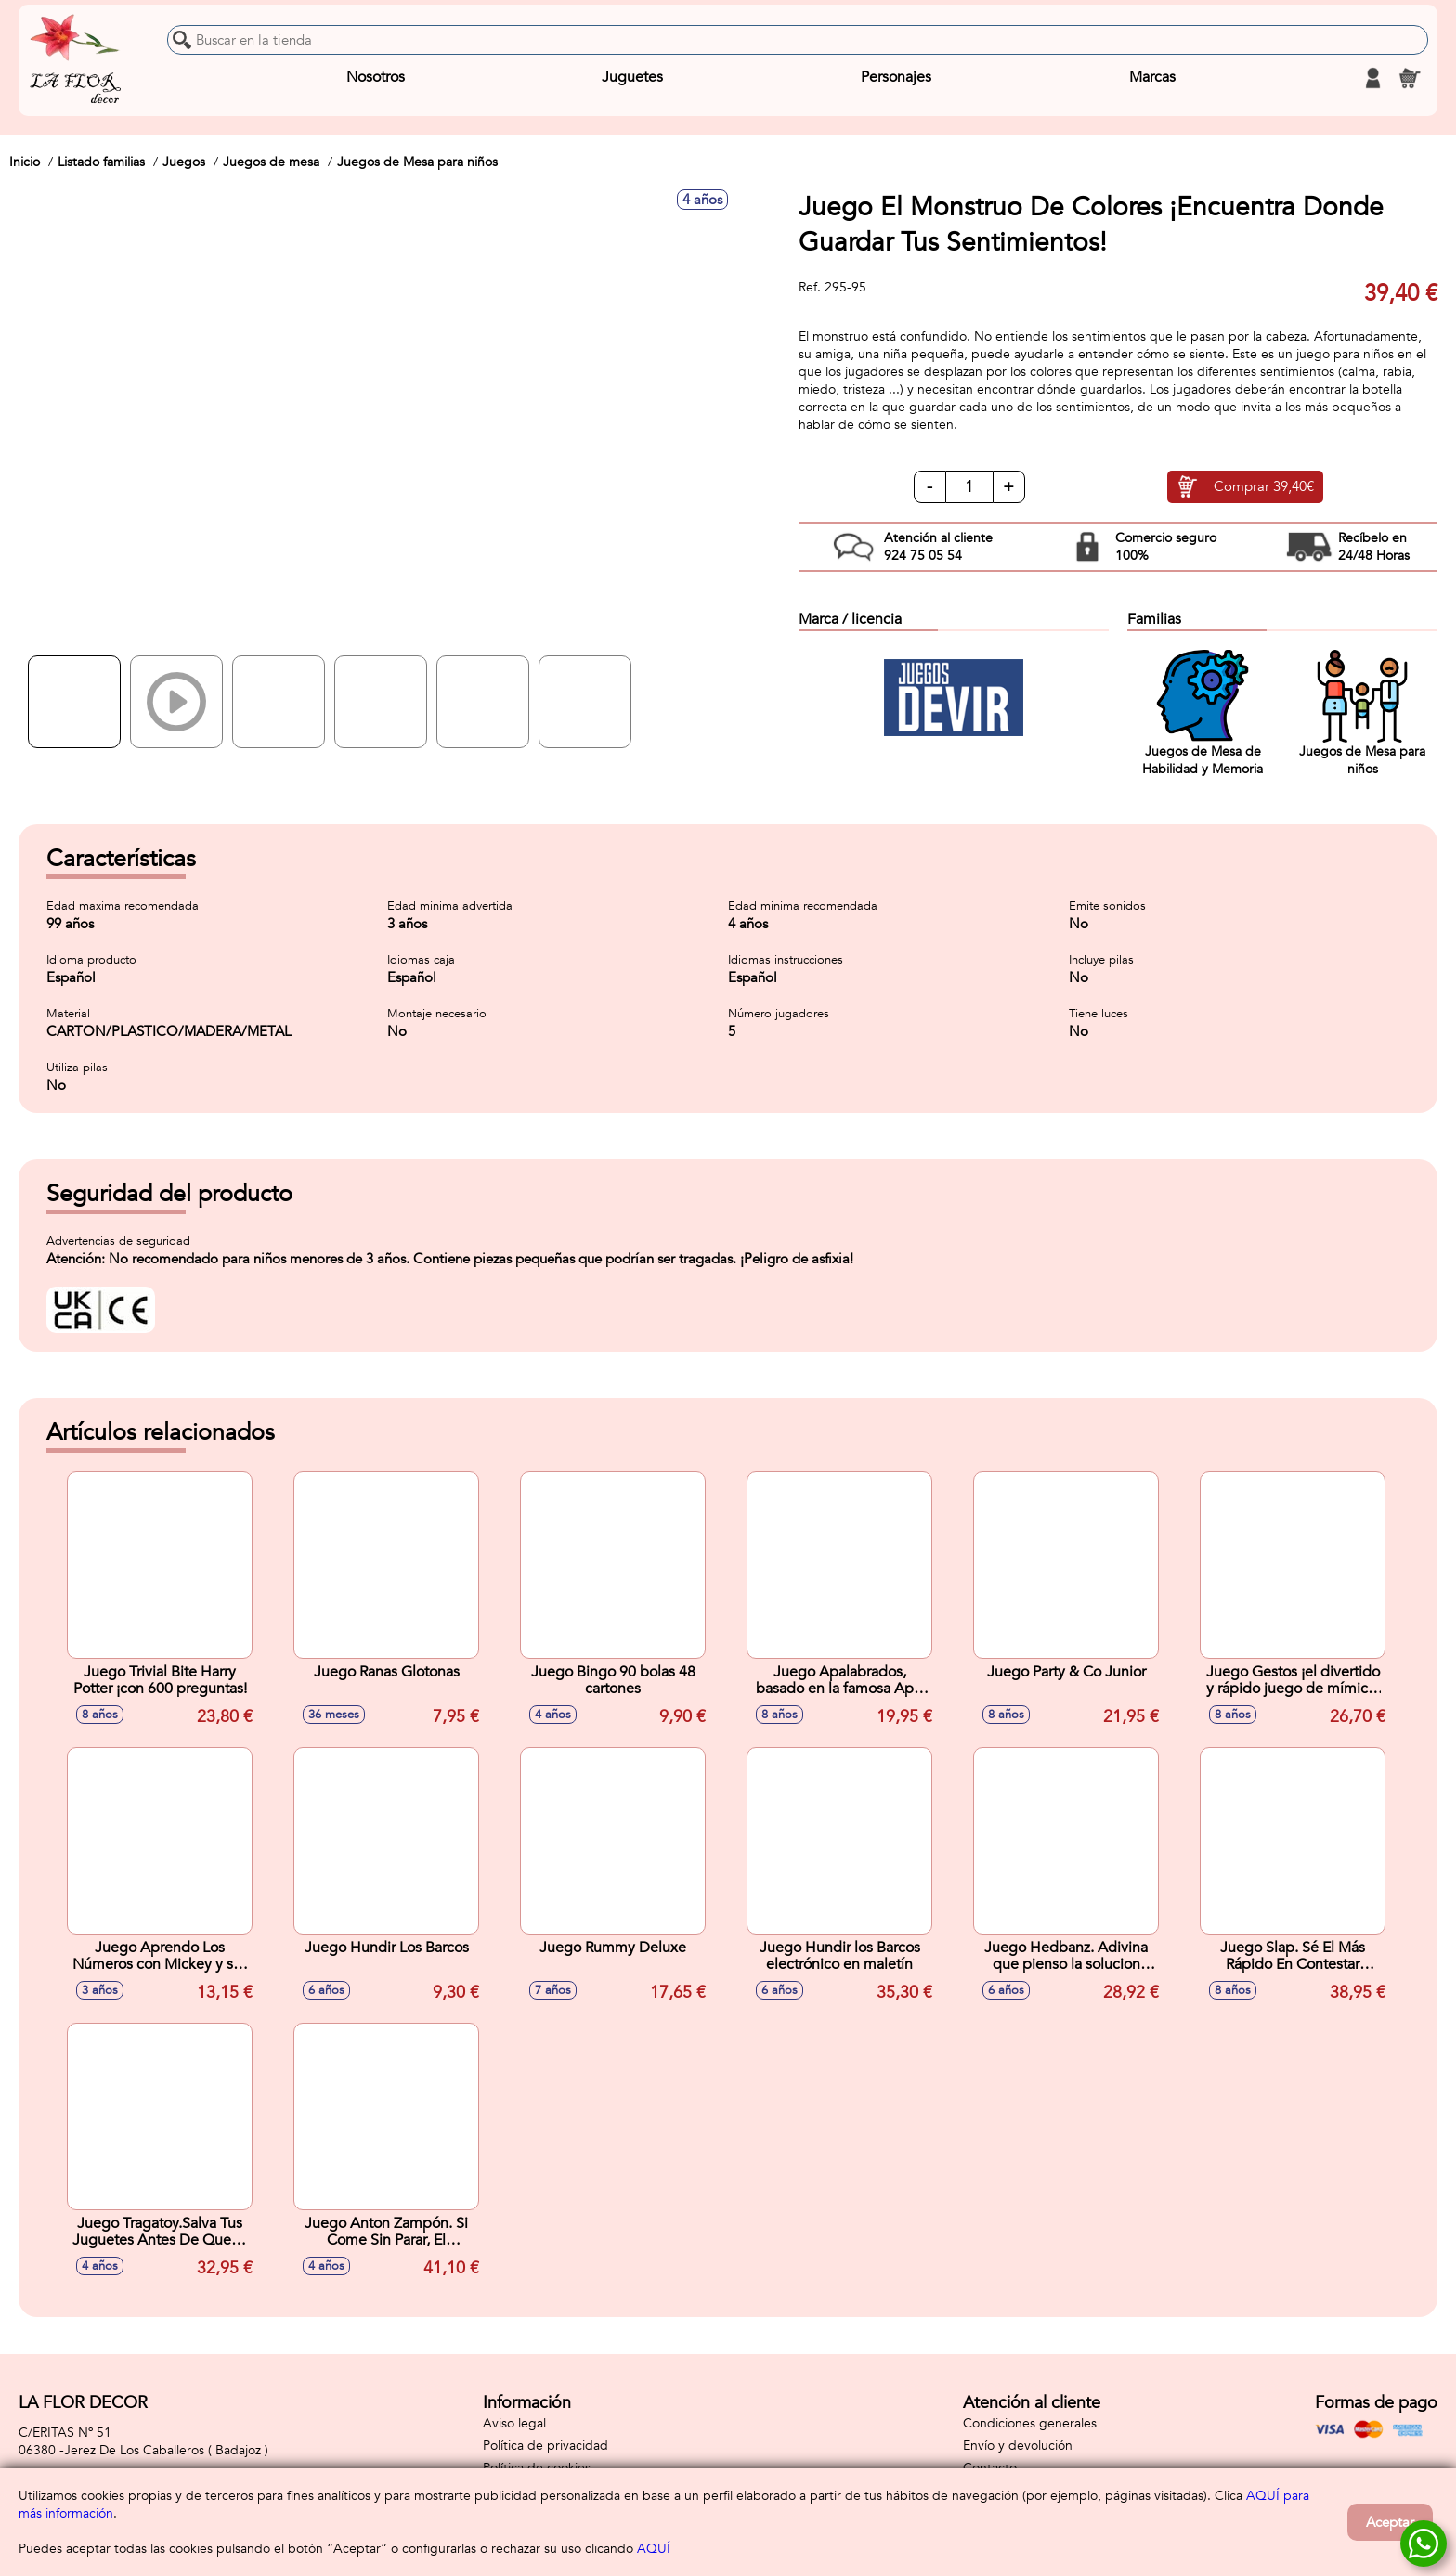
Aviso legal (514, 2423)
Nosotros (375, 78)
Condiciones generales (1030, 2423)
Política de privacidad (545, 2445)
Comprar (1264, 487)
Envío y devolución (1017, 2445)
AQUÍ (653, 2548)
